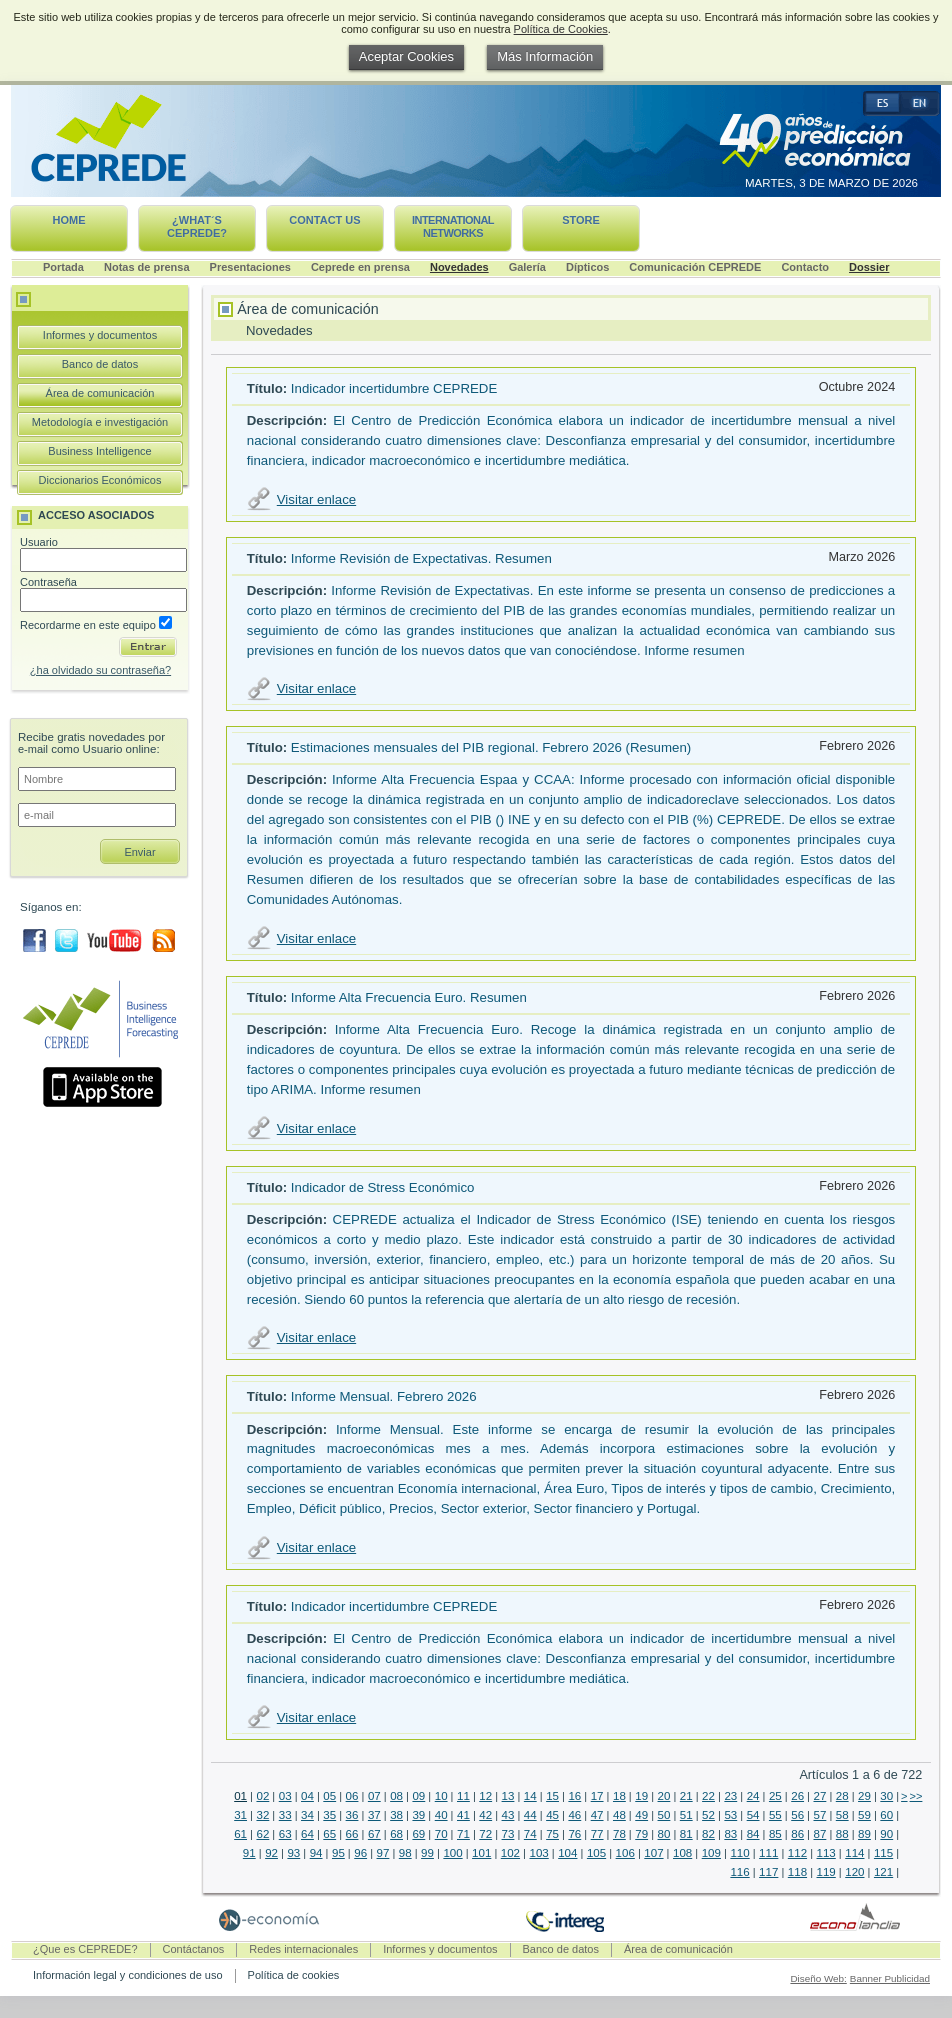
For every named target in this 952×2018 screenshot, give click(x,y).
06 (352, 1796)
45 (552, 1815)
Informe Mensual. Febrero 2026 (384, 1396)
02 (262, 1796)
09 (418, 1796)
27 (820, 1796)
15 (552, 1796)
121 (883, 1872)
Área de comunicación (100, 393)
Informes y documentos (100, 335)
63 (285, 1834)
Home (69, 220)
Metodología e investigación (100, 422)
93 (293, 1853)
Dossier (869, 267)
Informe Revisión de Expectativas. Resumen (421, 558)
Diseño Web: (818, 1978)
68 (396, 1834)
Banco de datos (100, 364)
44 (530, 1815)
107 (653, 1853)
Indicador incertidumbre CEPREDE (394, 388)
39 (418, 1815)
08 (396, 1796)
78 (619, 1834)
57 (820, 1815)
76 (574, 1834)
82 (708, 1834)
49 (641, 1815)
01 (240, 1796)
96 (360, 1853)
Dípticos (587, 267)
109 (711, 1853)
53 (730, 1815)
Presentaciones (250, 267)
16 (574, 1796)
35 (329, 1815)
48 (619, 1815)
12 (485, 1796)
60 (886, 1815)
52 (708, 1815)
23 (730, 1796)
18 (619, 1796)
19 (641, 1796)
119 (826, 1872)
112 (797, 1853)
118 (797, 1872)
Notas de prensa (147, 267)
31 (240, 1815)
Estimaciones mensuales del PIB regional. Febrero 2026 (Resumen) (491, 747)
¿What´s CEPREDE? (197, 226)
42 (485, 1815)
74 (530, 1834)
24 (753, 1796)
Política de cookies (294, 1975)
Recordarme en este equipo (96, 625)
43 (508, 1815)
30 (886, 1796)
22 (708, 1796)
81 (686, 1834)
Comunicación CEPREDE (695, 267)
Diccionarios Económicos (100, 480)
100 (452, 1853)
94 (316, 1853)
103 (538, 1853)
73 (508, 1834)
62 (262, 1834)
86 (797, 1834)
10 (441, 1796)
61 (240, 1834)
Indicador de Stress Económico (383, 1187)
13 (508, 1796)
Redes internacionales (303, 1949)
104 (567, 1853)
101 (481, 1853)
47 (597, 1815)
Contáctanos (194, 1949)
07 (374, 1796)
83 (730, 1834)
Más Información (545, 56)
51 (686, 1815)
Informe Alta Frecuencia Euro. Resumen (409, 997)
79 (641, 1834)
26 (797, 1796)
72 (485, 1834)
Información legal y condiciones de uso (128, 1975)
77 (597, 1834)
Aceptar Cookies (406, 56)
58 (842, 1815)
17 (597, 1796)
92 (271, 1853)
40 (441, 1815)
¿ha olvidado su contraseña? (100, 670)
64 (307, 1834)
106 (625, 1853)
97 (383, 1853)
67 (374, 1834)
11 (463, 1796)
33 (285, 1815)
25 (775, 1796)
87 (820, 1834)
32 (262, 1815)
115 (883, 1853)
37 (374, 1815)
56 (797, 1815)
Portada (63, 267)
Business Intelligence (99, 451)
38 (396, 1815)
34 (307, 1815)
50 (664, 1815)
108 (682, 1853)
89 (864, 1834)
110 (739, 1853)
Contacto (805, 267)
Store (581, 220)
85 (775, 1834)
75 (552, 1834)
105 (596, 1853)
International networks (453, 226)
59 (864, 1815)
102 (510, 1853)
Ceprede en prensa (360, 267)
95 (338, 1853)
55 (775, 1815)
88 (842, 1834)
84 (753, 1834)
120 (854, 1872)
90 (886, 1834)
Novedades (459, 267)
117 (768, 1872)
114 (854, 1853)
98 (405, 1853)
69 (418, 1834)
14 (530, 1796)
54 (753, 1815)
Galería (527, 267)
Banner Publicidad (890, 1978)
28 (842, 1796)
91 (249, 1853)
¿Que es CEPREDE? (85, 1949)
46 (574, 1815)
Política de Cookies (561, 29)
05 (329, 1796)
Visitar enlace (316, 499)
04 (307, 1796)
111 (768, 1853)
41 (463, 1815)
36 (352, 1815)
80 (664, 1834)
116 (739, 1872)
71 (463, 1834)
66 (352, 1834)
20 (664, 1796)
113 (826, 1853)
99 (427, 1853)
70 (441, 1834)
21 (686, 1796)
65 (329, 1834)
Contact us (324, 220)
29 (864, 1796)
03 (285, 1796)
